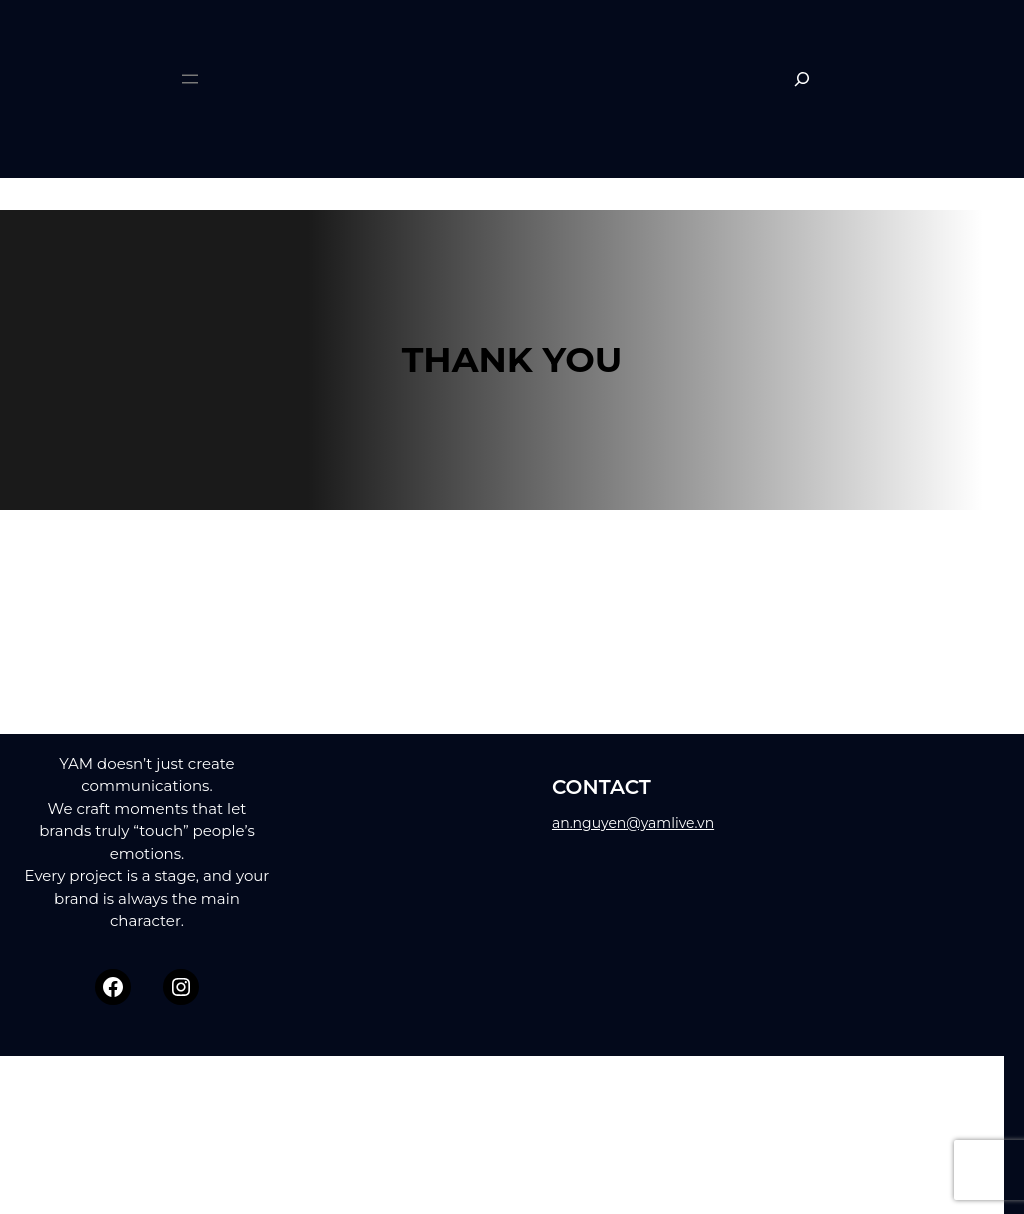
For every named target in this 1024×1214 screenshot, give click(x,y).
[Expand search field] (802, 79)
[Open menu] (190, 79)
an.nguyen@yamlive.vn (633, 823)
